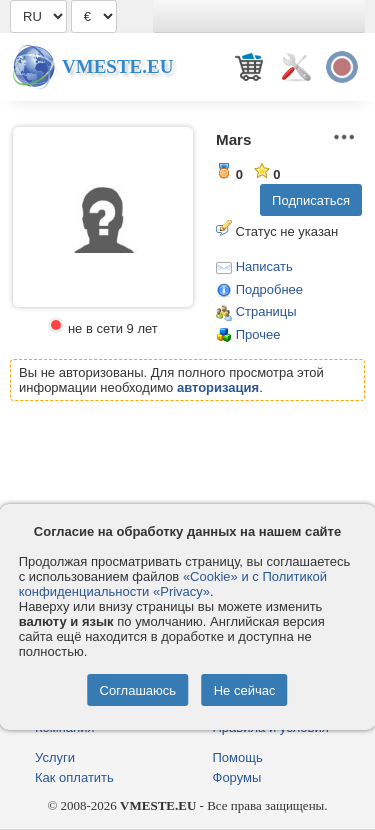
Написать (264, 266)
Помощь (238, 757)
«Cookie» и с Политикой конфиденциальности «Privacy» (173, 584)
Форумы (237, 777)
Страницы (266, 311)
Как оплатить (74, 777)
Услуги (55, 757)
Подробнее (269, 289)
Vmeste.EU (117, 66)
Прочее (258, 334)
